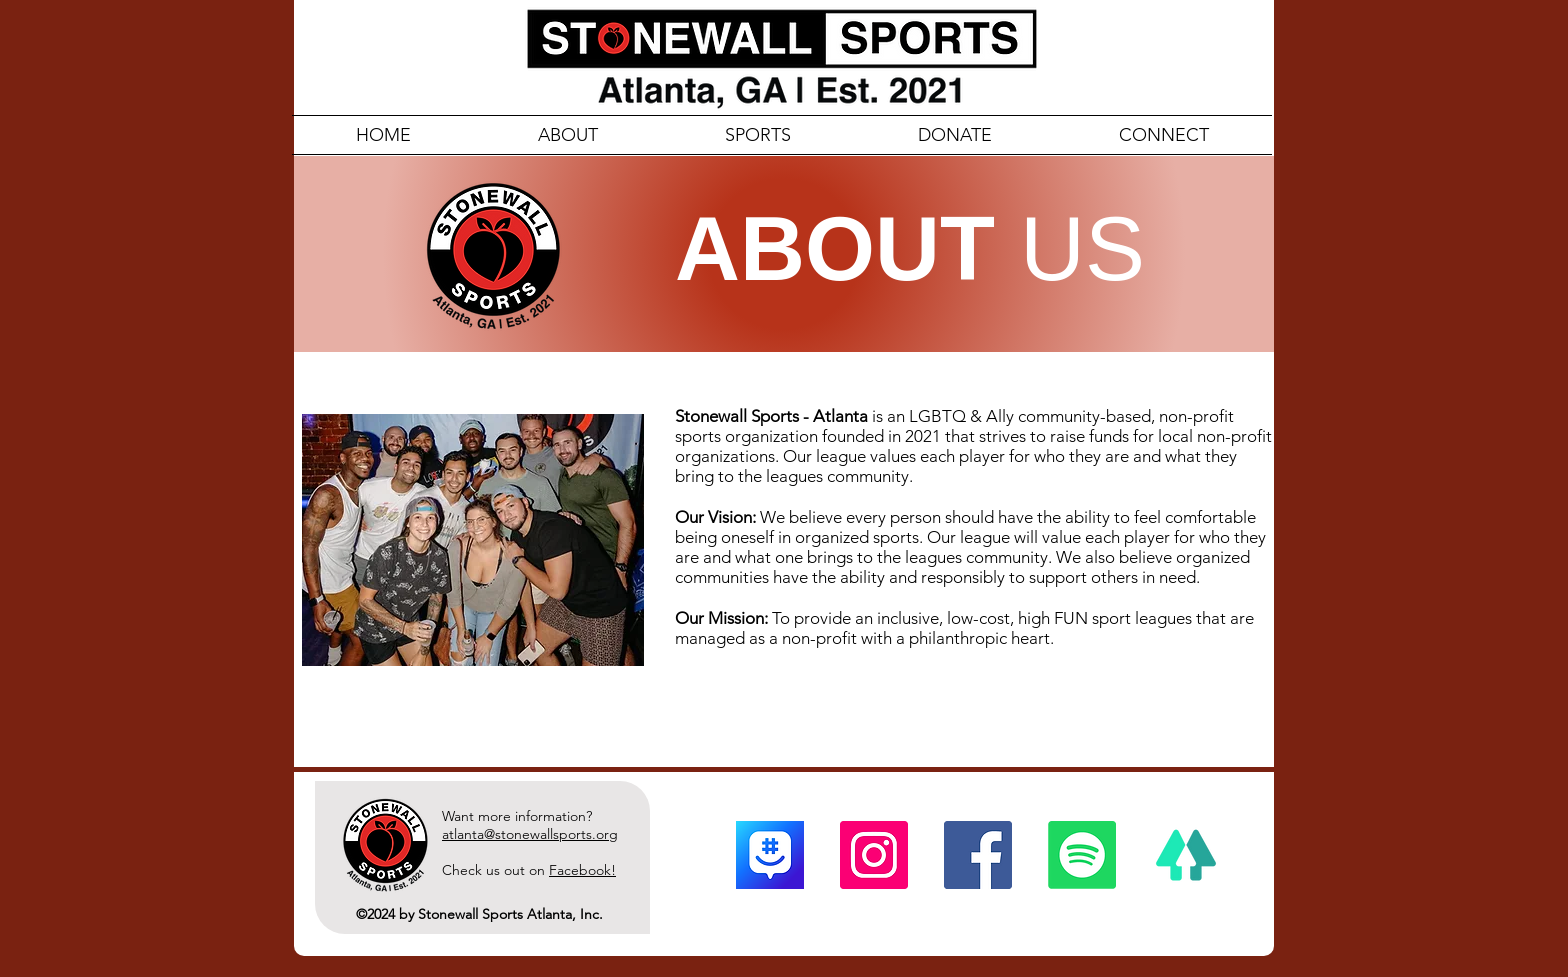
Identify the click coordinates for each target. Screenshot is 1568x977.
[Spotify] (1082, 855)
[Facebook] (978, 855)
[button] (1163, 135)
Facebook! (582, 870)
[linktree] (1186, 855)
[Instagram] (874, 855)
